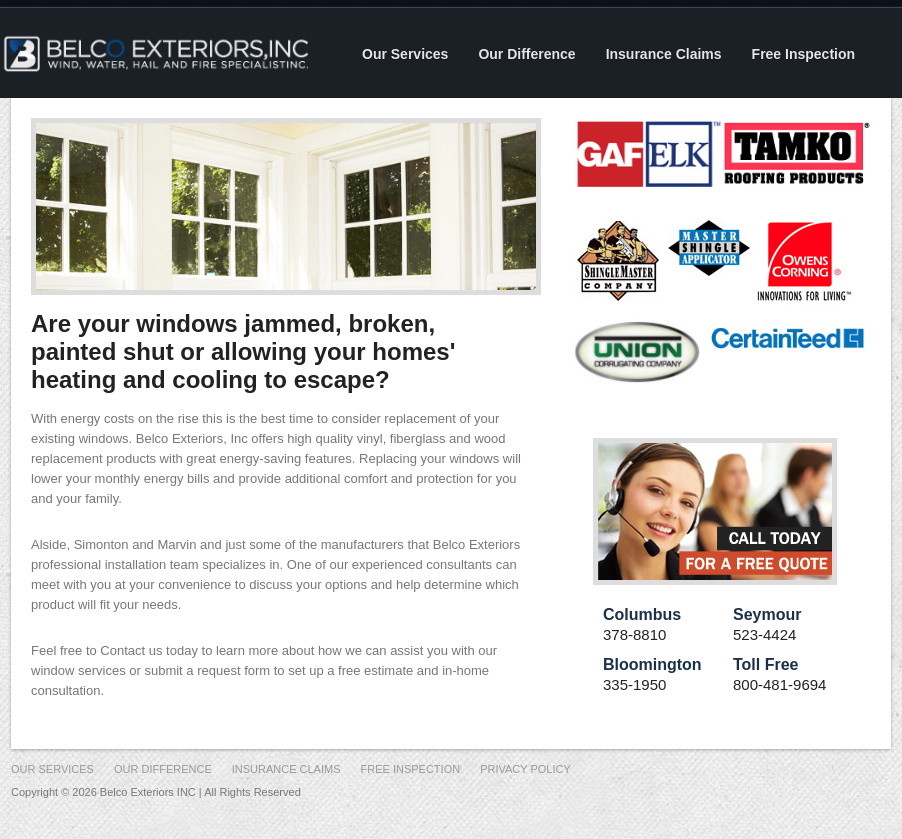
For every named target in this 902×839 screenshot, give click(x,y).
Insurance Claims (664, 54)
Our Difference (526, 54)
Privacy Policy (525, 769)
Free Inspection (803, 54)
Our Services (405, 54)
